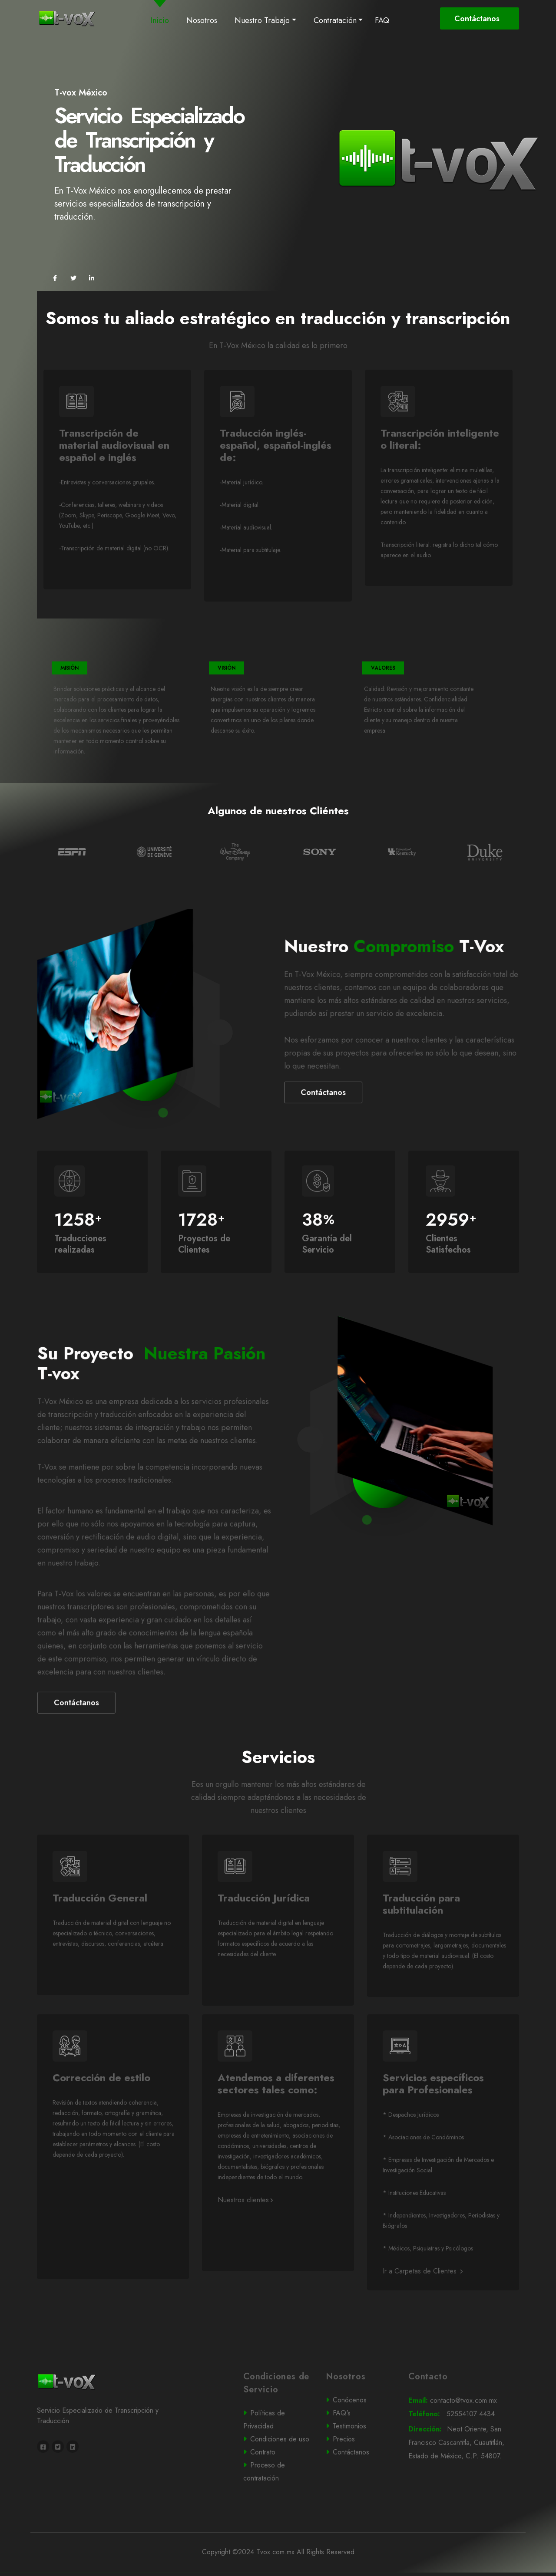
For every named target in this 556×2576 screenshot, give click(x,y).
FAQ (382, 20)
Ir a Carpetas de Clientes (423, 2307)
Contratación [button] (335, 20)
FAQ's (358, 2449)
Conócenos (359, 2436)
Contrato (276, 2487)
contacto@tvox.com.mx (462, 2436)
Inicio (161, 20)
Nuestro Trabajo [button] (262, 20)
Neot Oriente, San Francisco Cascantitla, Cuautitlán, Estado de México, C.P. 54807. (462, 2479)
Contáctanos (478, 18)
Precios (358, 2474)
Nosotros (201, 20)
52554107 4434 (462, 2449)
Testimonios (359, 2462)
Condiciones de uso (278, 2475)
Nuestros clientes (245, 2235)
